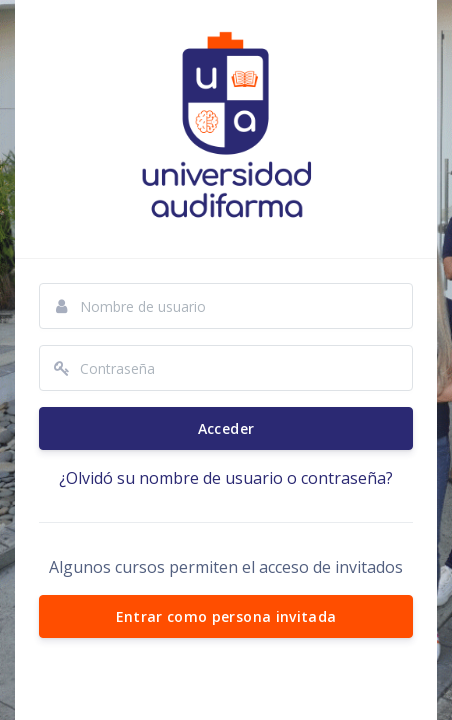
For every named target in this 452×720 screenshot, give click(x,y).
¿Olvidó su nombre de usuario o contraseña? (226, 478)
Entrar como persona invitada (226, 616)
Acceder (226, 428)
